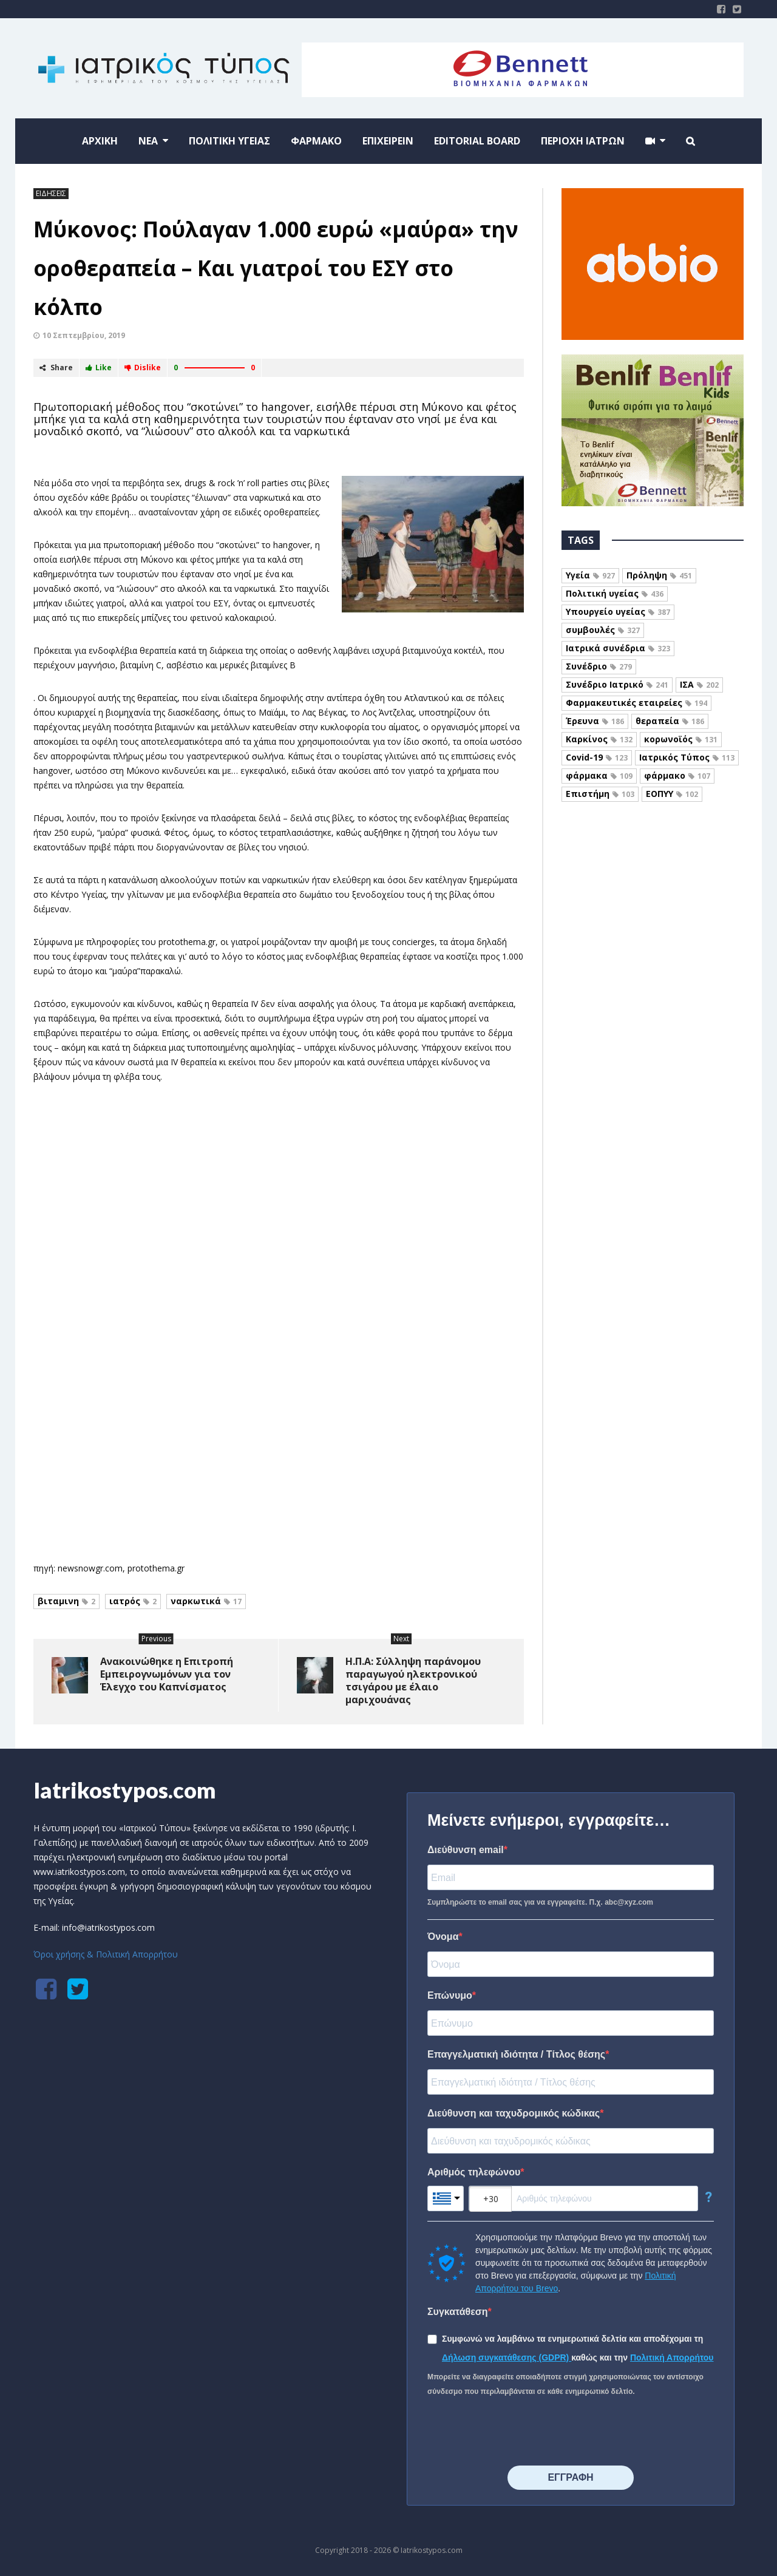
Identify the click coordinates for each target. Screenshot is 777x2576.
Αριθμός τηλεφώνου (473, 2172)
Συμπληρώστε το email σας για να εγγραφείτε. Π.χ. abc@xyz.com (540, 1902)
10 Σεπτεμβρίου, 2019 (83, 335)
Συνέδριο (599, 666)
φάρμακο (677, 775)
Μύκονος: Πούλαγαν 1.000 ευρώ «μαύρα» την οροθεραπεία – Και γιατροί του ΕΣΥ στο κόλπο (275, 268)
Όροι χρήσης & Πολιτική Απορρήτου (105, 1954)
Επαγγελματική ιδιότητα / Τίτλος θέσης (516, 2054)
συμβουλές (603, 630)
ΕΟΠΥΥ (672, 793)
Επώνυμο (449, 1995)
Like (99, 367)
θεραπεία (670, 721)
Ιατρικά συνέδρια (618, 648)
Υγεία (590, 575)
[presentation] (519, 2432)
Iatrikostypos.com (124, 1790)
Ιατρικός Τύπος (687, 757)
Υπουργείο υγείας (618, 611)
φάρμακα (599, 775)
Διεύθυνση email (465, 1850)
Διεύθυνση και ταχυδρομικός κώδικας (513, 2113)
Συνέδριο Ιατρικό (617, 684)
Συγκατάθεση (457, 2312)
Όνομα (443, 1936)
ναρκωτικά (206, 1601)
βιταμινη (66, 1601)
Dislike (142, 367)
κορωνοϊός (681, 739)
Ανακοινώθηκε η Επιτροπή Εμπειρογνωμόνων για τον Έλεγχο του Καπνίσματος (166, 1674)
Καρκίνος (599, 739)
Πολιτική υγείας (614, 593)
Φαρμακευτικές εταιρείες (636, 702)
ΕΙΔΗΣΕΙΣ (51, 193)
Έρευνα (595, 721)
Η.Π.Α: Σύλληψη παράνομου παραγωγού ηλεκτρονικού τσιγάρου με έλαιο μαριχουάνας (413, 1680)
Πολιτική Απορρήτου (672, 2357)
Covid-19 (597, 757)
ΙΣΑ (699, 684)
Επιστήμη (600, 793)
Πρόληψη (659, 575)
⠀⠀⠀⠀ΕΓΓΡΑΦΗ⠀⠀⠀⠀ (570, 2477)
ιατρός (133, 1601)
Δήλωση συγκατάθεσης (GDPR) (506, 2357)
